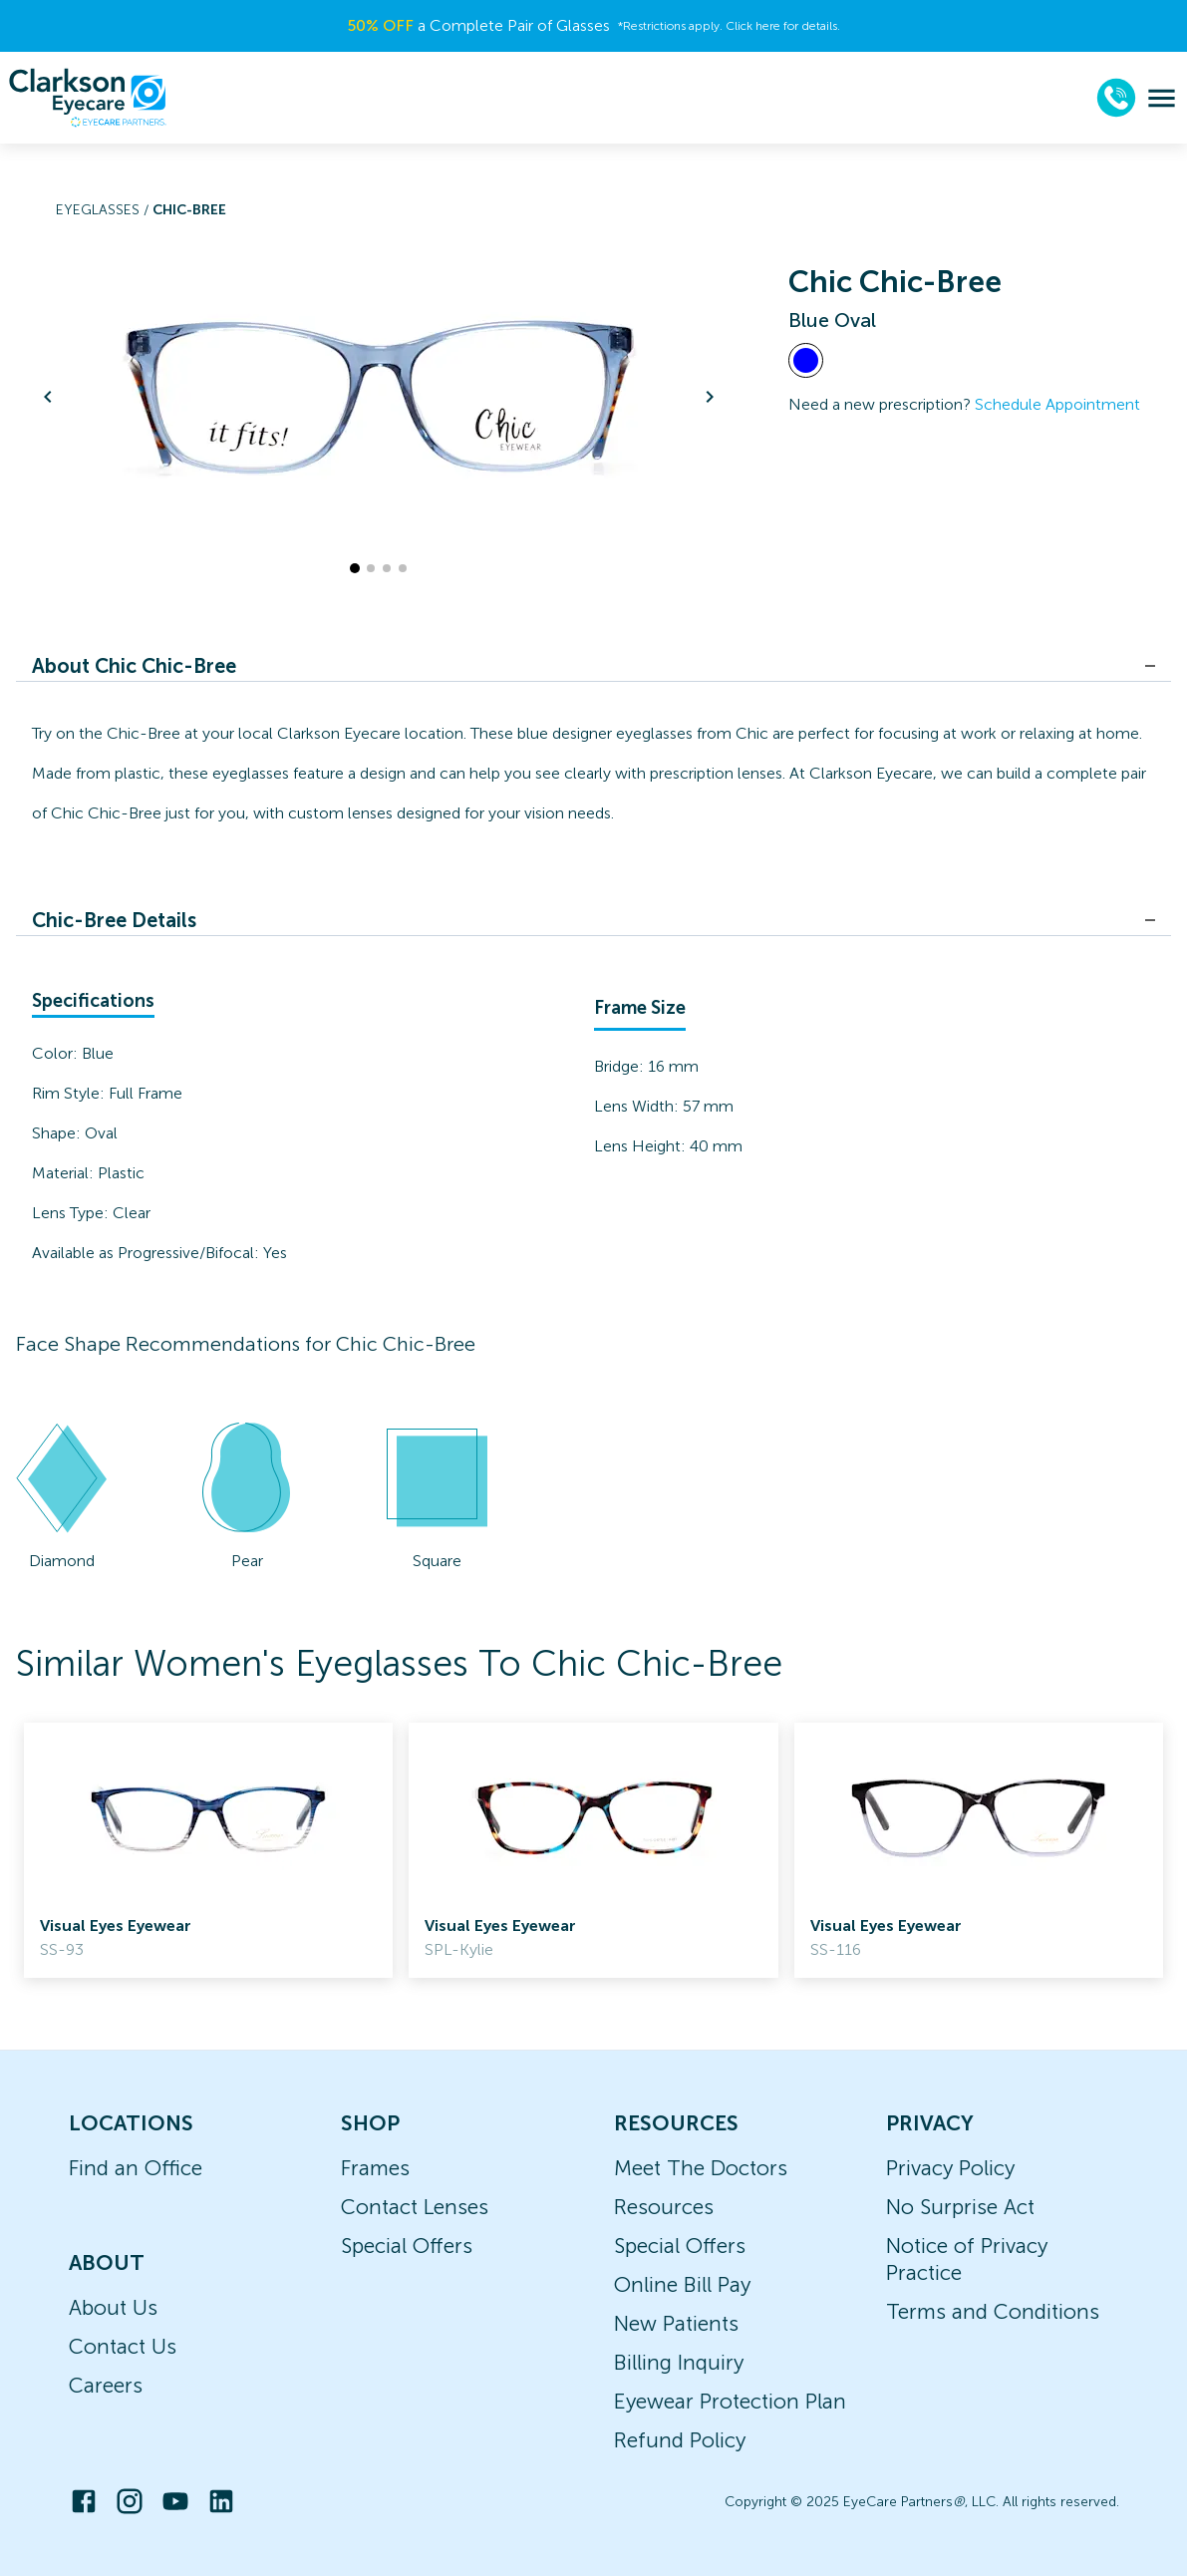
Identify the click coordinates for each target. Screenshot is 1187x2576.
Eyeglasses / (104, 209)
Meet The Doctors (700, 2167)
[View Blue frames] (805, 360)
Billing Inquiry (678, 2362)
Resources (664, 2206)
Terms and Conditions (992, 2311)
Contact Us (122, 2346)
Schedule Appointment (1057, 404)
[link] (208, 1850)
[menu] (1161, 98)
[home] (87, 98)
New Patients (676, 2323)
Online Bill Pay (682, 2284)
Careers (106, 2385)
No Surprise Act (960, 2206)
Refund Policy (679, 2439)
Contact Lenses (414, 2206)
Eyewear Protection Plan (730, 2401)
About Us (113, 2307)
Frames (375, 2167)
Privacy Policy (950, 2167)
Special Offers (406, 2245)
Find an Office (135, 2167)
